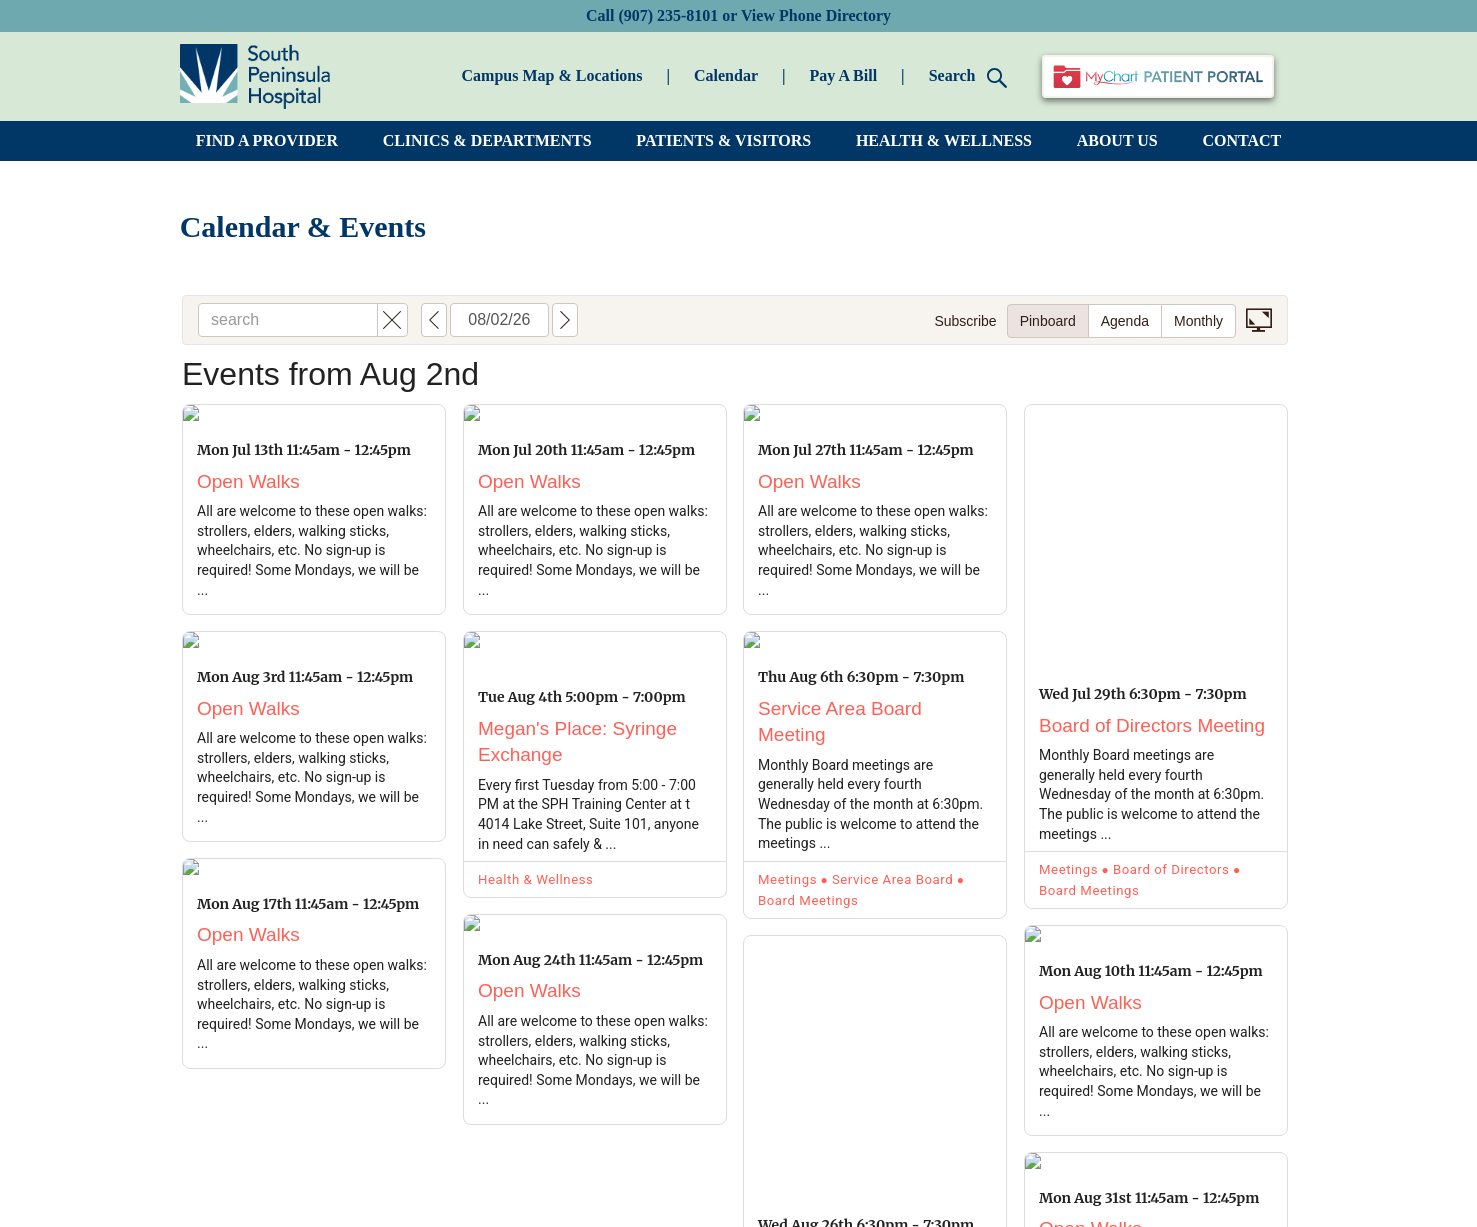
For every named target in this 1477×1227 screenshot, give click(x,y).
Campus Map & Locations (552, 75)
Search (968, 77)
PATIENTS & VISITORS (723, 140)
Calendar (726, 75)
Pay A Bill (844, 75)
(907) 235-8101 (668, 15)
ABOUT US (1117, 140)
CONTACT (1241, 140)
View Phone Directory (816, 15)
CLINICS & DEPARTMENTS (487, 140)
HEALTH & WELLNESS (944, 140)
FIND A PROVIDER (267, 140)
